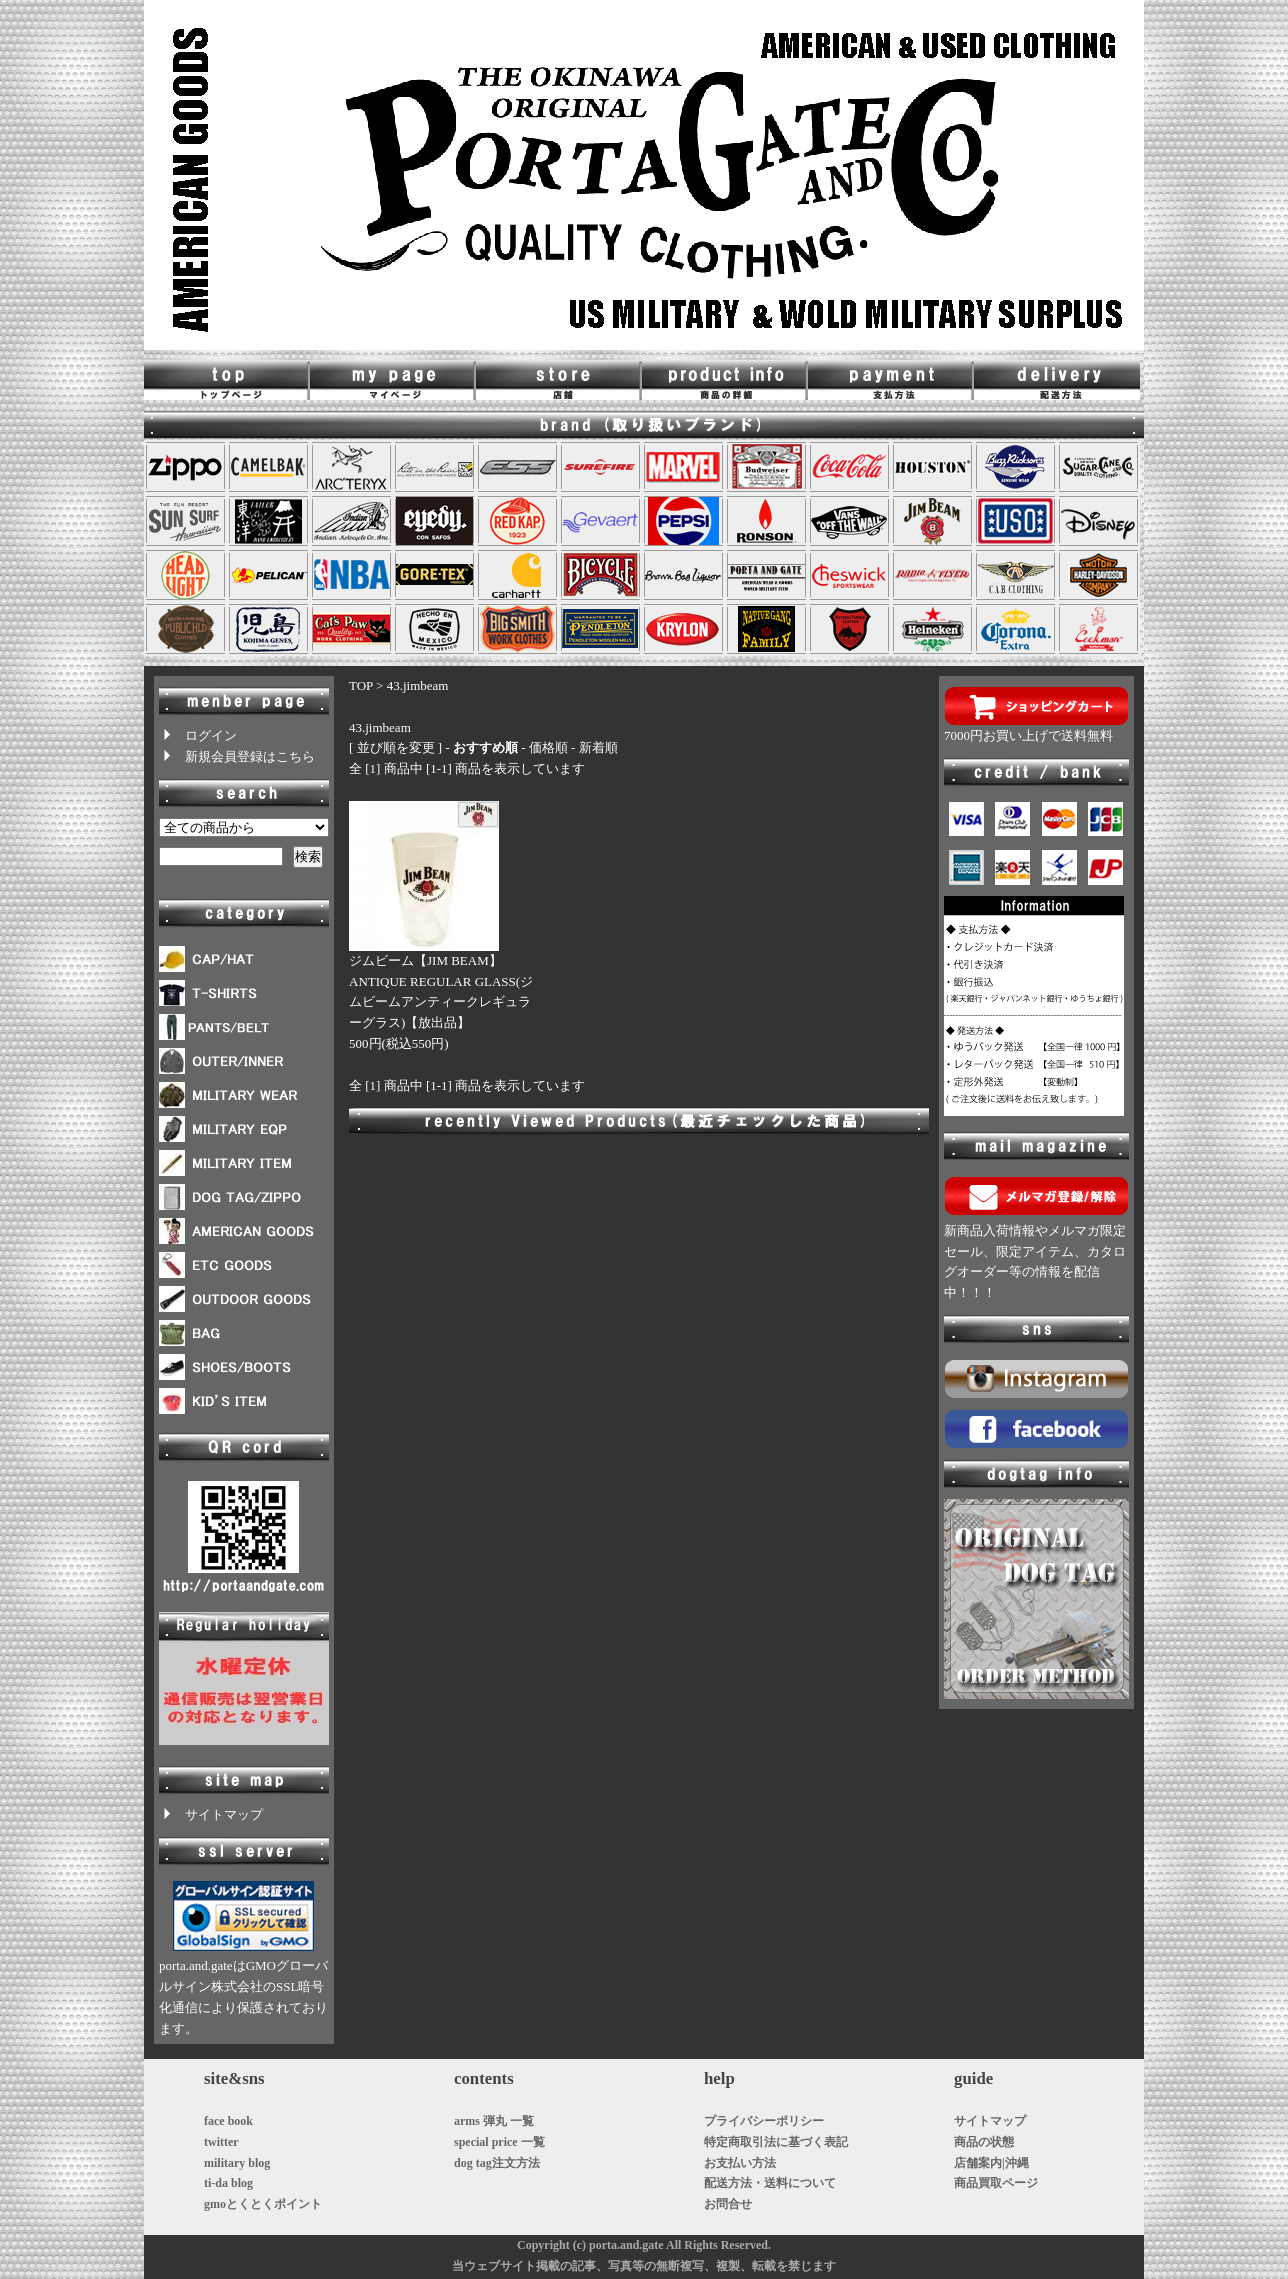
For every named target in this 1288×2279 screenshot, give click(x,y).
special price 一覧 (499, 2142)
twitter (221, 2142)
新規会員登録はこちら (237, 756)
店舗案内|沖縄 (991, 2163)
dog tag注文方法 (497, 2163)
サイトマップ (211, 1814)
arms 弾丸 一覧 (494, 2121)
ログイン (198, 735)
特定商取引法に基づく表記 (776, 2142)
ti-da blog (228, 2183)
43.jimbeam (418, 685)
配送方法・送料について (770, 2183)
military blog (237, 2163)
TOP (361, 685)
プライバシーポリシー (764, 2121)
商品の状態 (984, 2142)
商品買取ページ (996, 2183)
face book (228, 2121)
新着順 (598, 747)
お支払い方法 (740, 2163)
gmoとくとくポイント (263, 2204)
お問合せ (728, 2204)
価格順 (548, 747)
